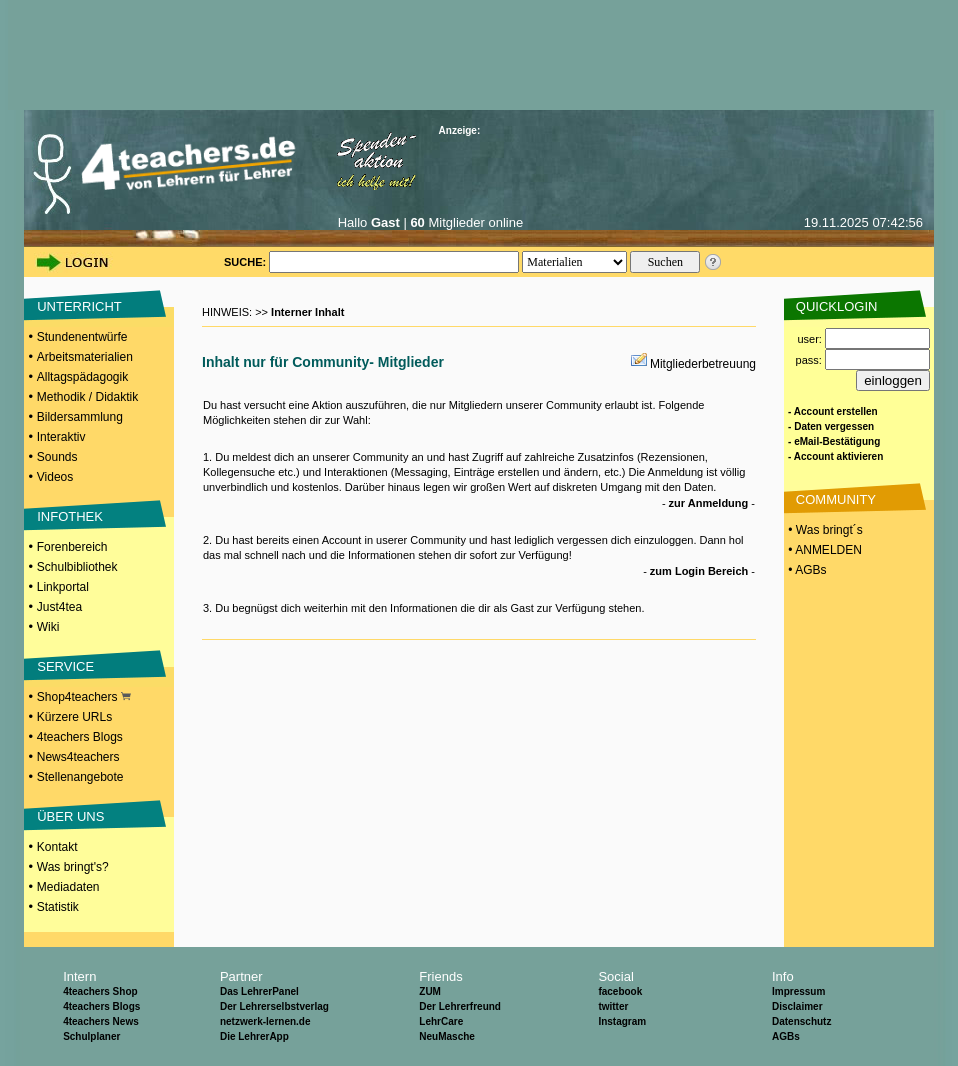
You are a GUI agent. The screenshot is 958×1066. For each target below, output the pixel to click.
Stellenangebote (80, 777)
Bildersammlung (80, 417)
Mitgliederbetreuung (703, 364)
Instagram (622, 1021)
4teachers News (101, 1021)
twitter (613, 1006)
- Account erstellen (833, 411)
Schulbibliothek (77, 567)
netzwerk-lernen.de (265, 1021)
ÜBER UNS (70, 816)
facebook (620, 991)
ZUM (430, 991)
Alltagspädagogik (82, 377)
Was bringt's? (73, 867)
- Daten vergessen (831, 426)
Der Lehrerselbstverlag (274, 1006)
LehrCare (441, 1021)
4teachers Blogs (80, 737)
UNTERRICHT (79, 306)
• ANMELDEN (823, 550)
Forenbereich (72, 547)
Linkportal (63, 587)
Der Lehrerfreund (460, 1006)
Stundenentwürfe (82, 337)
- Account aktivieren (835, 456)
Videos (55, 477)
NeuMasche (447, 1036)
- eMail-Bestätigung (834, 441)
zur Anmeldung (709, 503)
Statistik (58, 907)
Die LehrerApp (254, 1036)
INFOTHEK (70, 516)
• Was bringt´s (824, 530)
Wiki (48, 627)
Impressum (798, 991)
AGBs (786, 1036)
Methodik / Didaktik (87, 397)
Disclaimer (797, 1006)
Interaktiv (61, 437)
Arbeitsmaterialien (85, 357)
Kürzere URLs (74, 717)
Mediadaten (68, 887)
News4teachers (78, 757)
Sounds (57, 457)
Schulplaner (91, 1036)
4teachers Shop (100, 991)
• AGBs (806, 570)
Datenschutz (801, 1021)
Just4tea (59, 607)
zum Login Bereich (699, 571)
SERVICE (65, 666)
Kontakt (57, 847)
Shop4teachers (84, 697)
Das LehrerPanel (259, 991)
